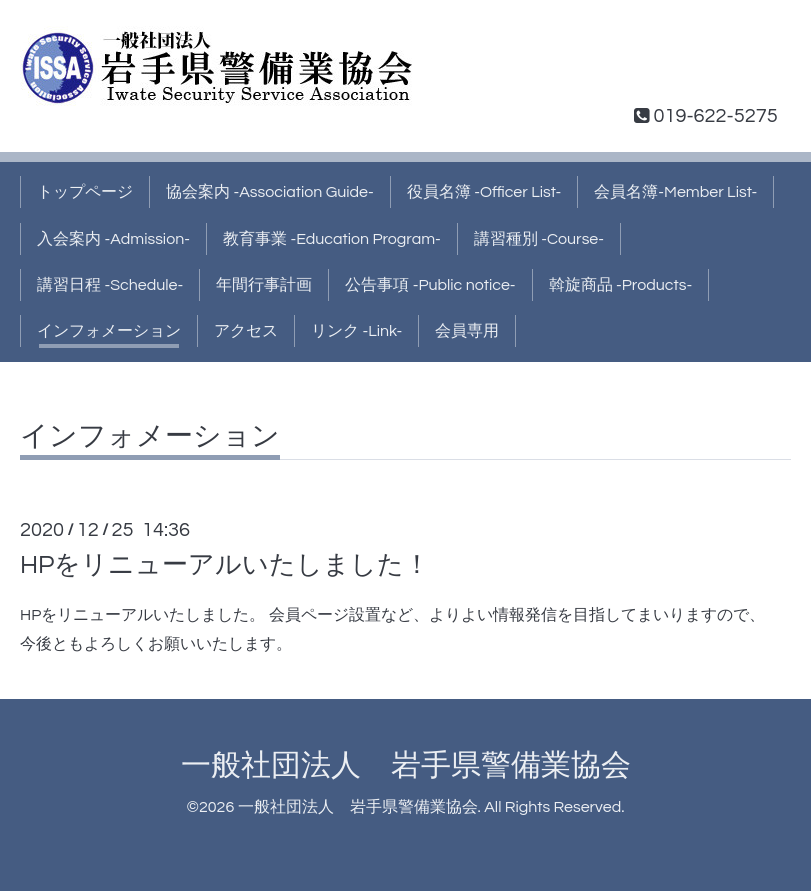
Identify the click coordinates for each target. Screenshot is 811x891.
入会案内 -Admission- (113, 239)
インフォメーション (109, 331)
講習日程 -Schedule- (110, 285)
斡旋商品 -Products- (621, 285)
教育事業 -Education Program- (332, 239)
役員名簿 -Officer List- (484, 192)
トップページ (85, 192)
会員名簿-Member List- (675, 192)
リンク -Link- (356, 331)
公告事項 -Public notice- (430, 285)
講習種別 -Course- (539, 239)
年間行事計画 (264, 285)
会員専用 (467, 331)
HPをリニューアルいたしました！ (225, 565)
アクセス (246, 331)
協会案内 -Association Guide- (270, 192)
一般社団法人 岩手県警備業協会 (406, 765)
